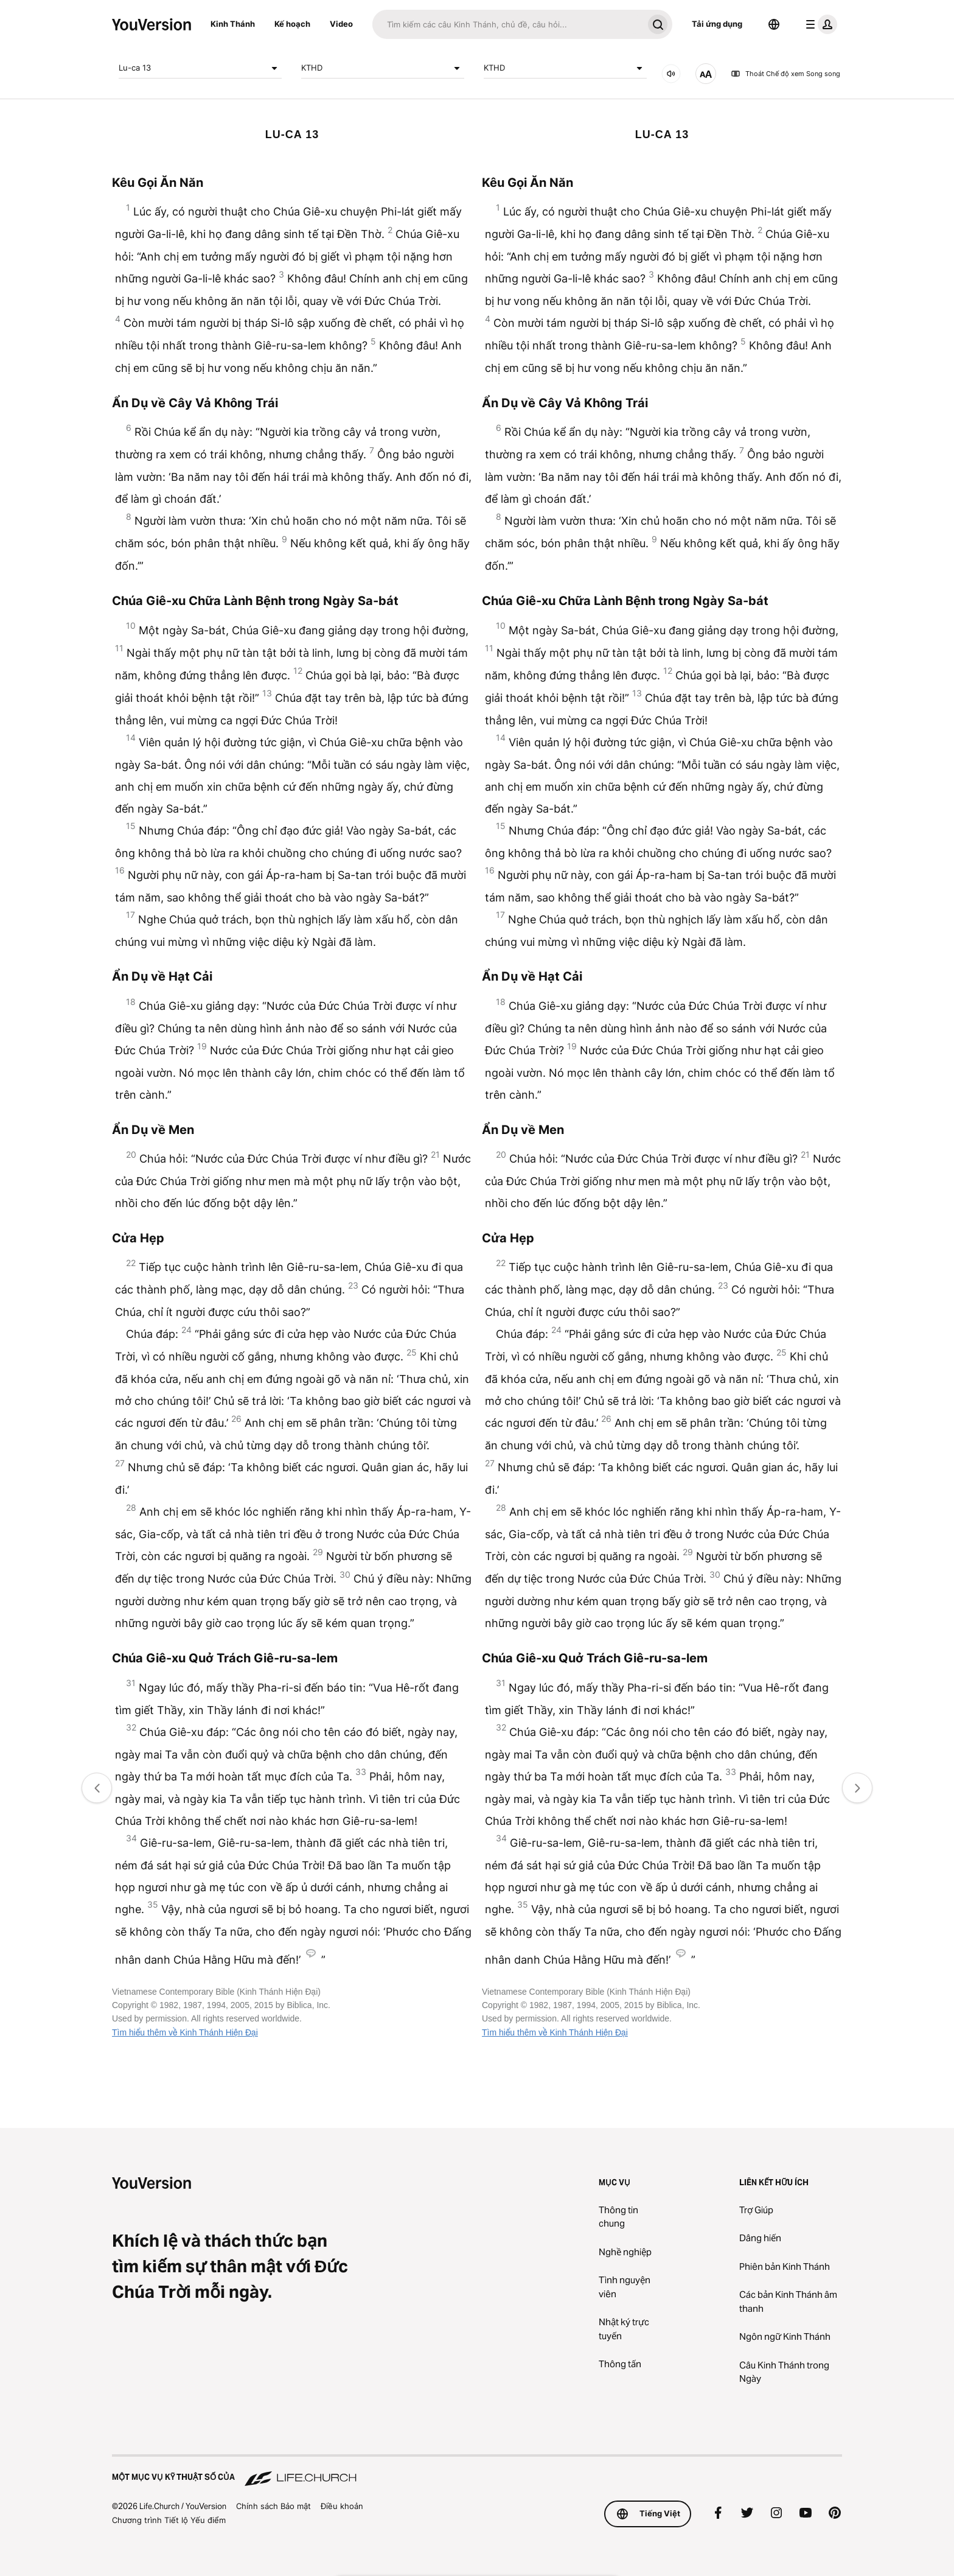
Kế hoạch (292, 24)
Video (341, 24)
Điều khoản (342, 2506)
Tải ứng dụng (717, 24)
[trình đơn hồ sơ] (819, 24)
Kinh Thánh (233, 24)
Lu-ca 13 (200, 68)
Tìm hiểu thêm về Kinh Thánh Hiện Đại (185, 2032)
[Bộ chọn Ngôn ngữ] (774, 24)
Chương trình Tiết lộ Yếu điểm (169, 2520)
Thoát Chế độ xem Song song (785, 74)
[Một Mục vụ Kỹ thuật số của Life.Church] (477, 2471)
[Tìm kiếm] (507, 24)
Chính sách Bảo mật (273, 2506)
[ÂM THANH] (671, 73)
